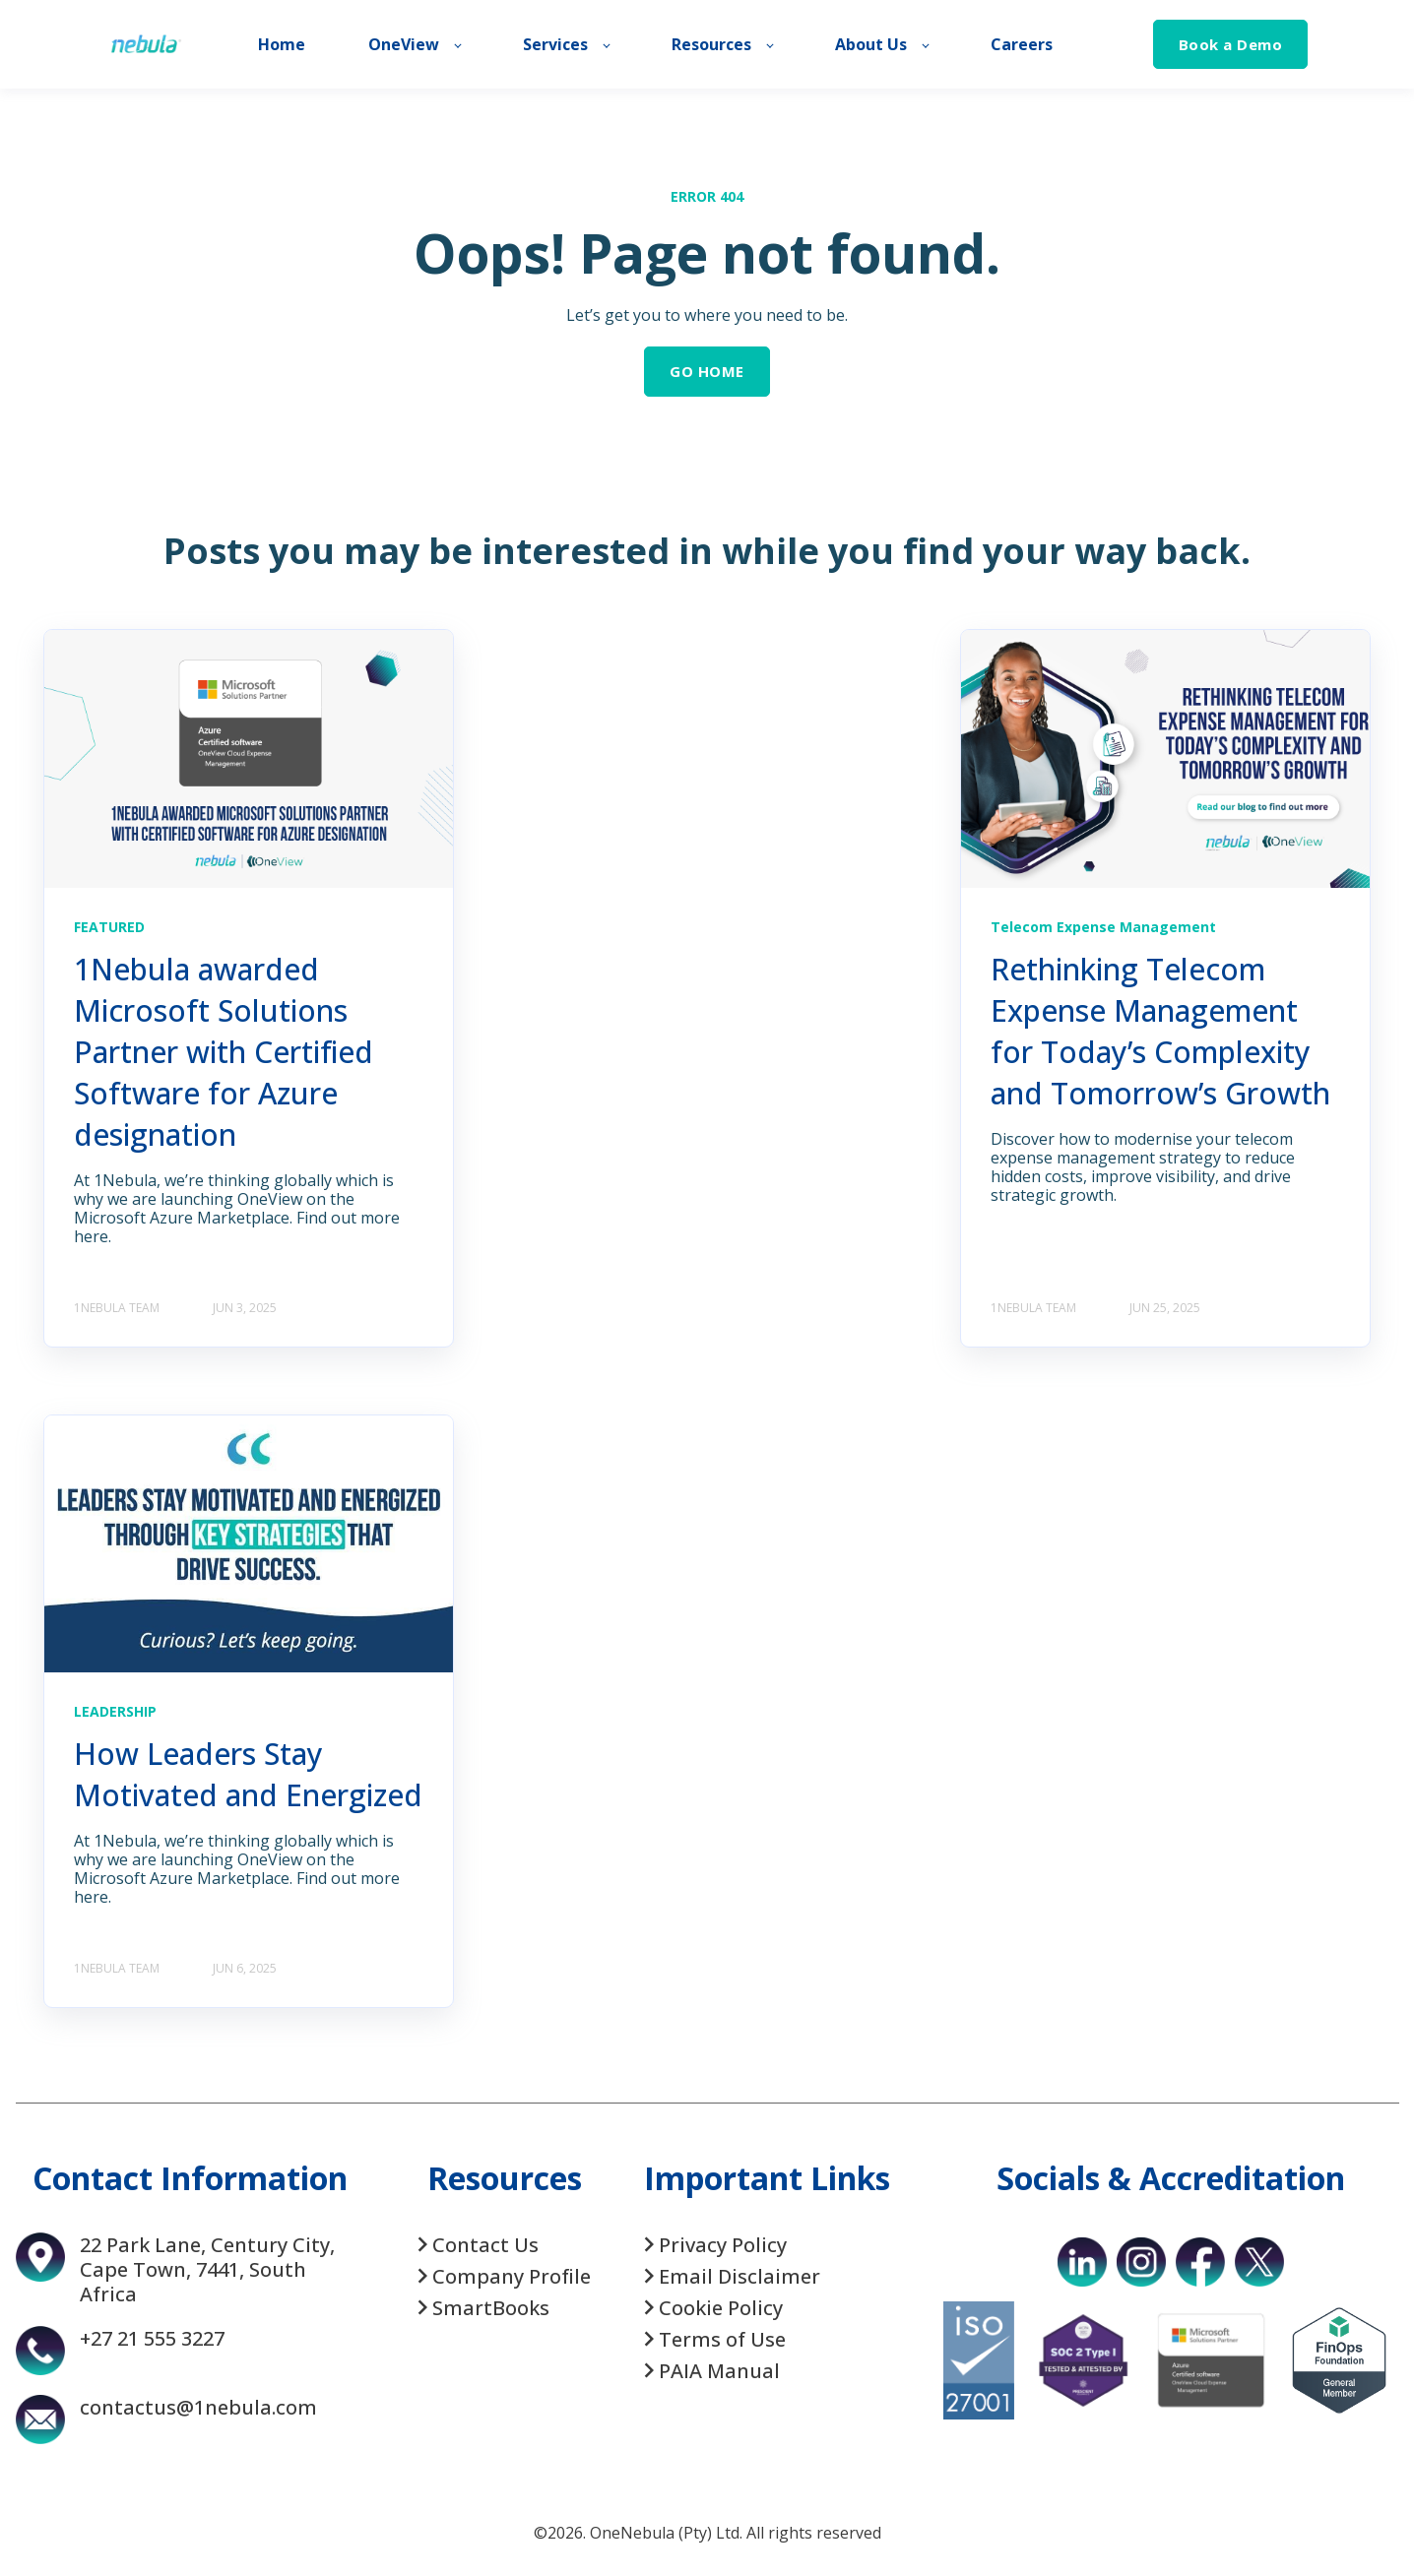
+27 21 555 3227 (152, 2338)
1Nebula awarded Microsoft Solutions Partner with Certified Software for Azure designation (223, 1052)
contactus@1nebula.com (198, 2407)
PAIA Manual (719, 2370)
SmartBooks (490, 2307)
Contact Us (485, 2244)
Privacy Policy (723, 2244)
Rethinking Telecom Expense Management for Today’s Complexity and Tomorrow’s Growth (1160, 1031)
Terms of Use (722, 2339)
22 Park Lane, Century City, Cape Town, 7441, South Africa (207, 2269)
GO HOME (706, 371)
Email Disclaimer (739, 2276)
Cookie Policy (721, 2307)
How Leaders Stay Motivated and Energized (248, 1774)
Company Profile (511, 2276)
